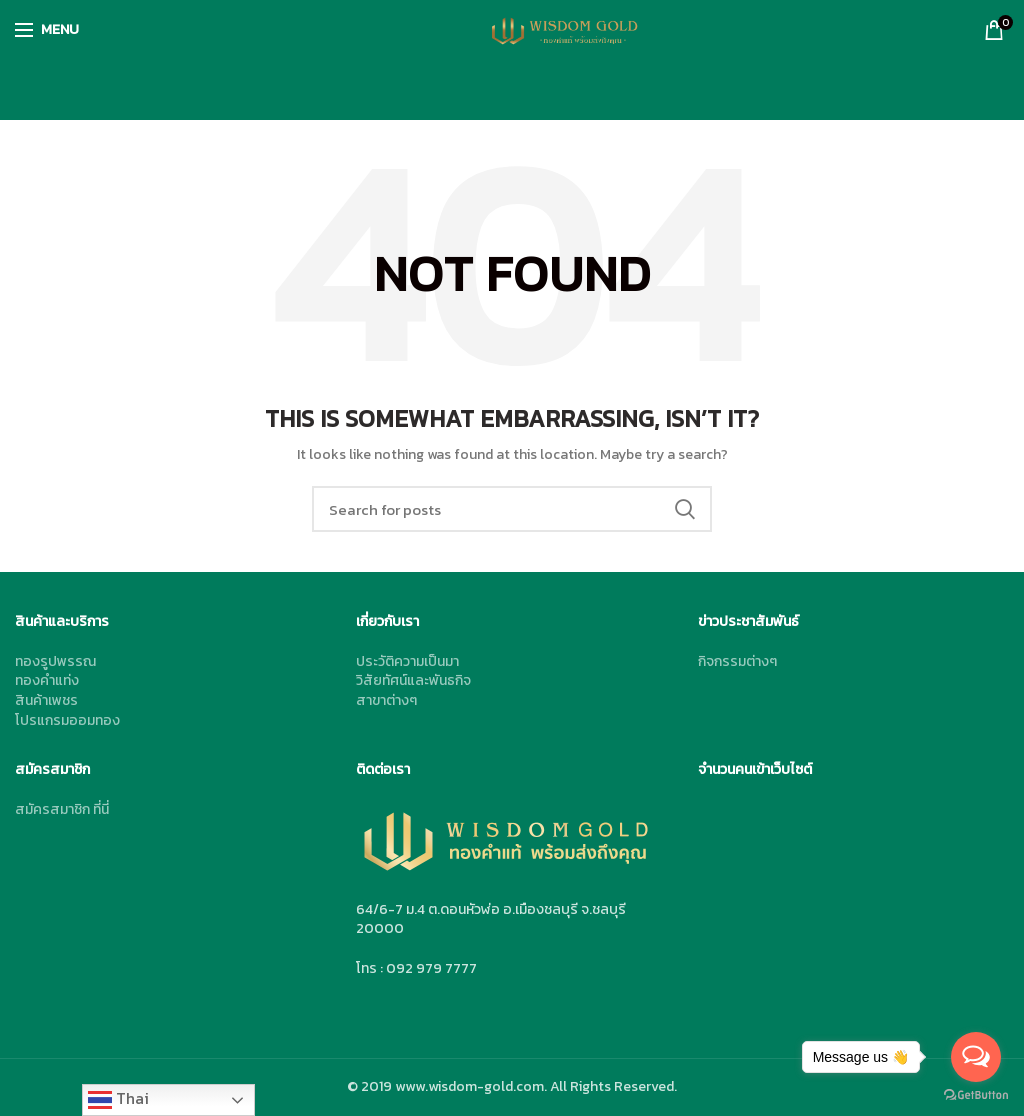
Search (685, 509)
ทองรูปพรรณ (55, 661)
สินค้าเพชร (46, 700)
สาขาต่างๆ (386, 700)
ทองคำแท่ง (47, 680)
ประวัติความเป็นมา (407, 661)
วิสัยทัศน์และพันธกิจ (413, 680)
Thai (118, 1099)
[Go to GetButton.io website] (976, 1095)
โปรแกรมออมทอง (67, 720)
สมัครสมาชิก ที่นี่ (62, 809)
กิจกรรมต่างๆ (737, 661)
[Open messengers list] (976, 1057)
